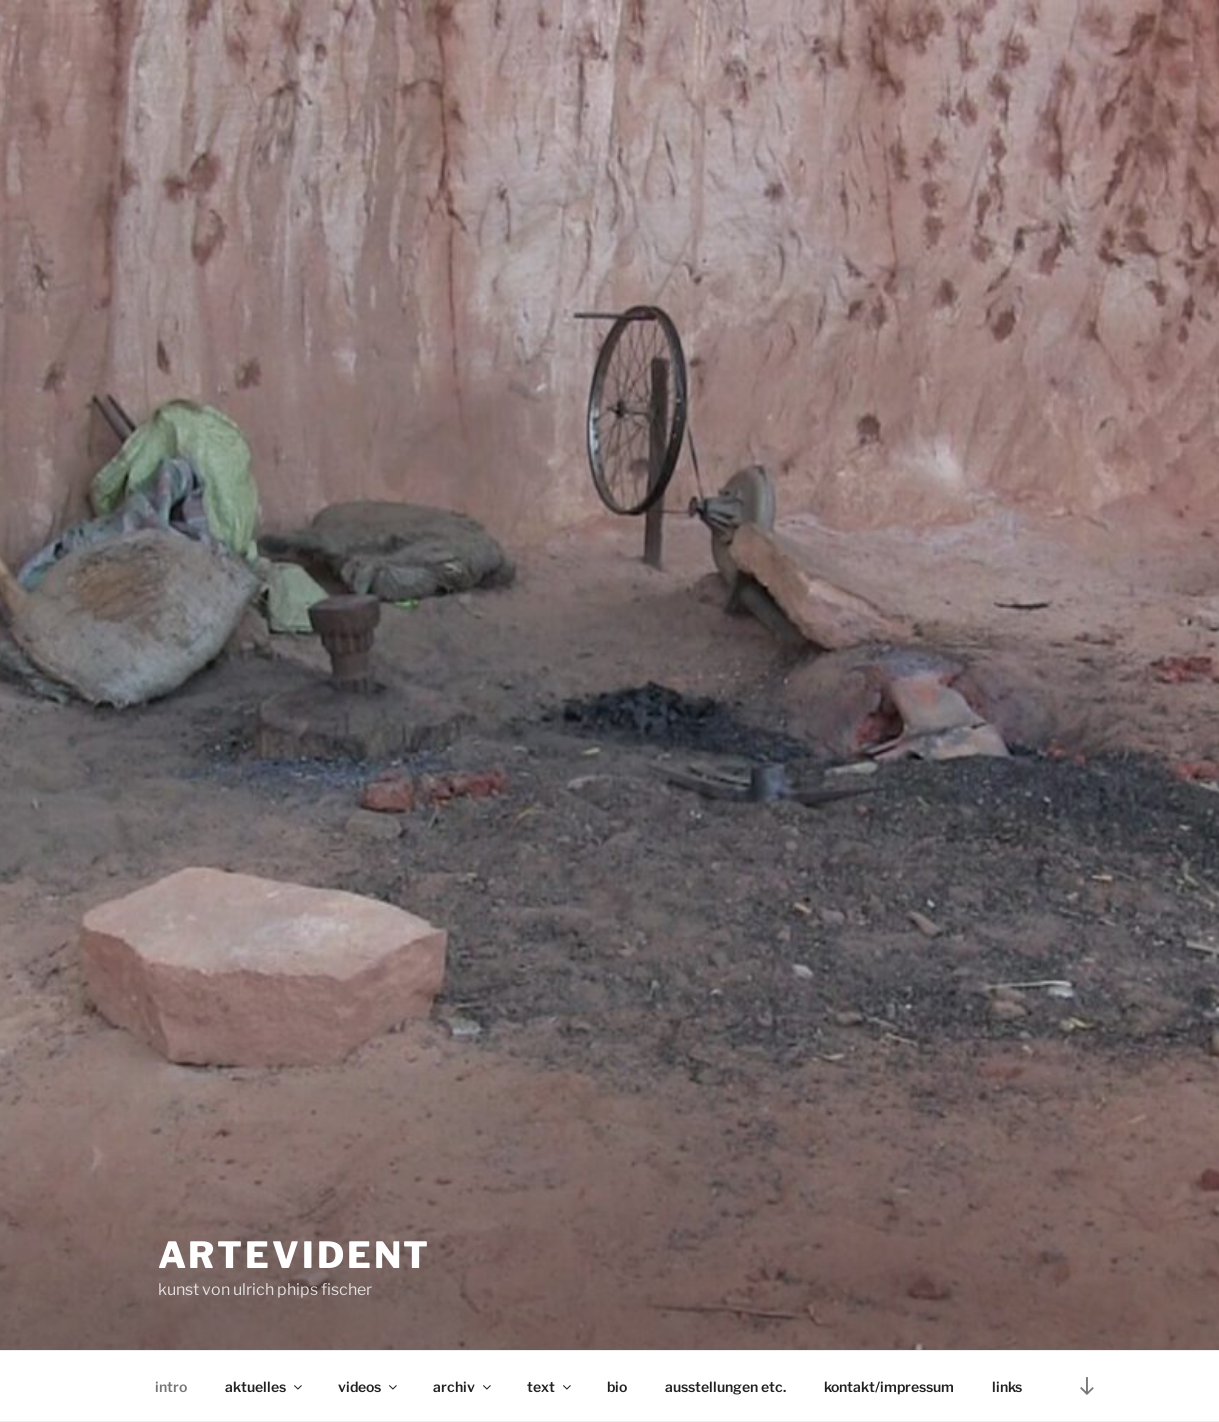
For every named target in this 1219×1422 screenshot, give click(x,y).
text (550, 1386)
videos (369, 1386)
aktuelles (265, 1386)
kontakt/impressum (889, 1386)
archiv (463, 1386)
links (1007, 1386)
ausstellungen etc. (725, 1386)
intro (171, 1386)
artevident (295, 1255)
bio (617, 1386)
